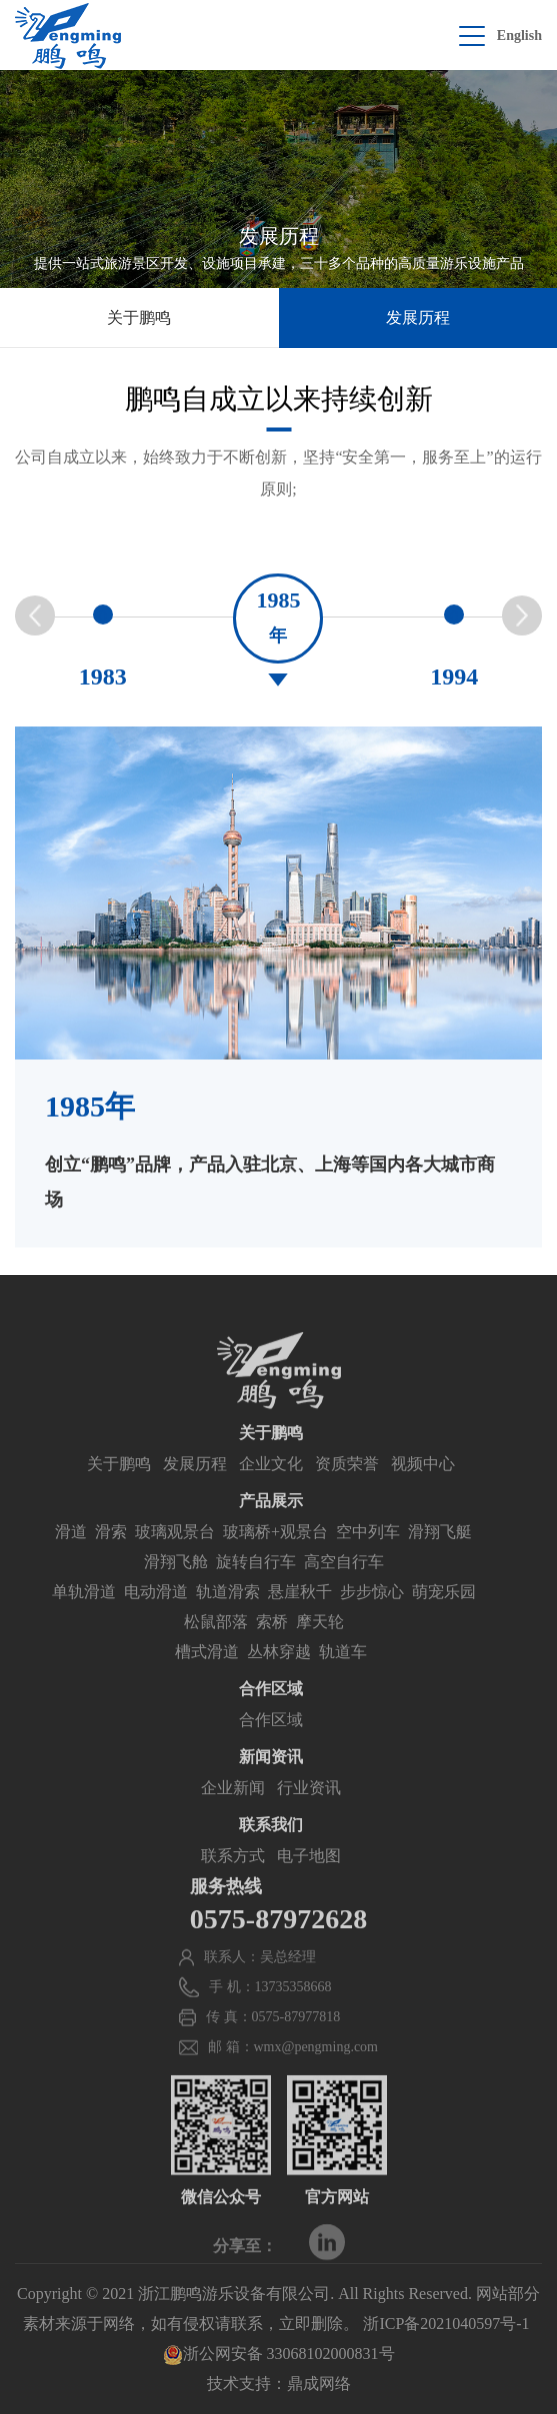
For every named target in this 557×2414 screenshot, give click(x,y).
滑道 (71, 1557)
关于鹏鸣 (139, 317)
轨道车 (343, 1677)
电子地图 (309, 1881)
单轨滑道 (84, 1617)
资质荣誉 (347, 1489)
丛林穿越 (279, 1677)
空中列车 (368, 1557)
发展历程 (418, 317)
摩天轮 (320, 1647)
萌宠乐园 (444, 1617)
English (519, 35)
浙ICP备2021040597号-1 (446, 2323)
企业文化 (271, 1489)
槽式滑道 (207, 1677)
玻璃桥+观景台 (275, 1557)
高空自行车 (344, 1587)
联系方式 (233, 1881)
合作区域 (271, 1745)
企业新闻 (233, 1813)
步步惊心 (372, 1617)
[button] (522, 624)
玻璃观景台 (175, 1557)
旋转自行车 (256, 1587)
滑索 (111, 1557)
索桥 (272, 1647)
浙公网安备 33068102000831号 (279, 2353)
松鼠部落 (216, 1647)
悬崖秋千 (300, 1617)
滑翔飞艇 (440, 1557)
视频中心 (423, 1489)
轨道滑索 (228, 1617)
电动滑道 (156, 1617)
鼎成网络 (319, 2383)
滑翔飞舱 (176, 1587)
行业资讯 (309, 1813)
